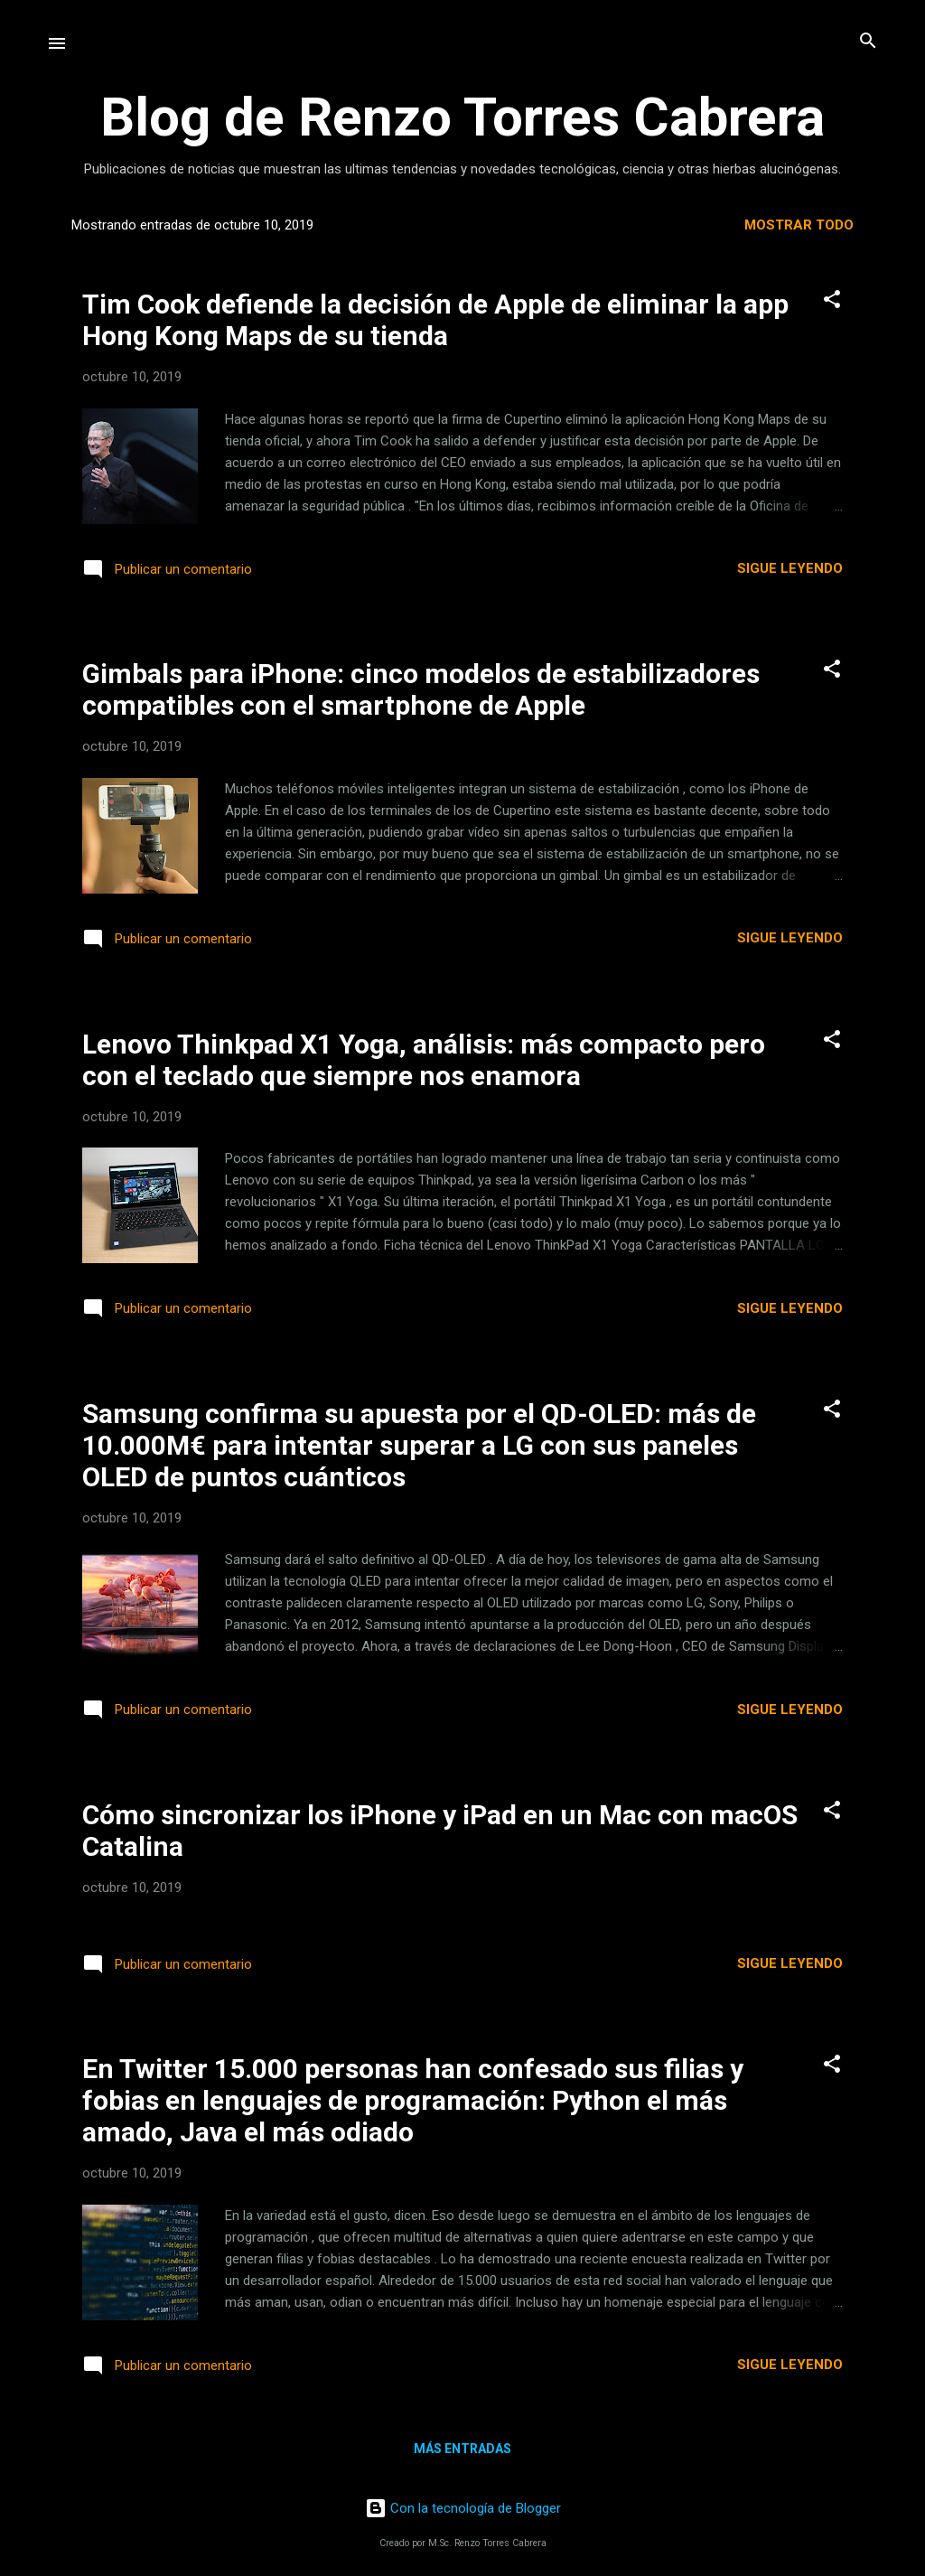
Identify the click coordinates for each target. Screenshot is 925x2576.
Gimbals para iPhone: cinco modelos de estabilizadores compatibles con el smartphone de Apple (421, 689)
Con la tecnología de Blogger (463, 2508)
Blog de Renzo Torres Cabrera (462, 117)
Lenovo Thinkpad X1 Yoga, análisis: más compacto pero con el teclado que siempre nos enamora (423, 1059)
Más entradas (462, 2448)
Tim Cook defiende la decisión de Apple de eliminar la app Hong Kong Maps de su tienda (435, 319)
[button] (832, 300)
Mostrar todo (799, 225)
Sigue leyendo (790, 568)
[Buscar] (868, 42)
